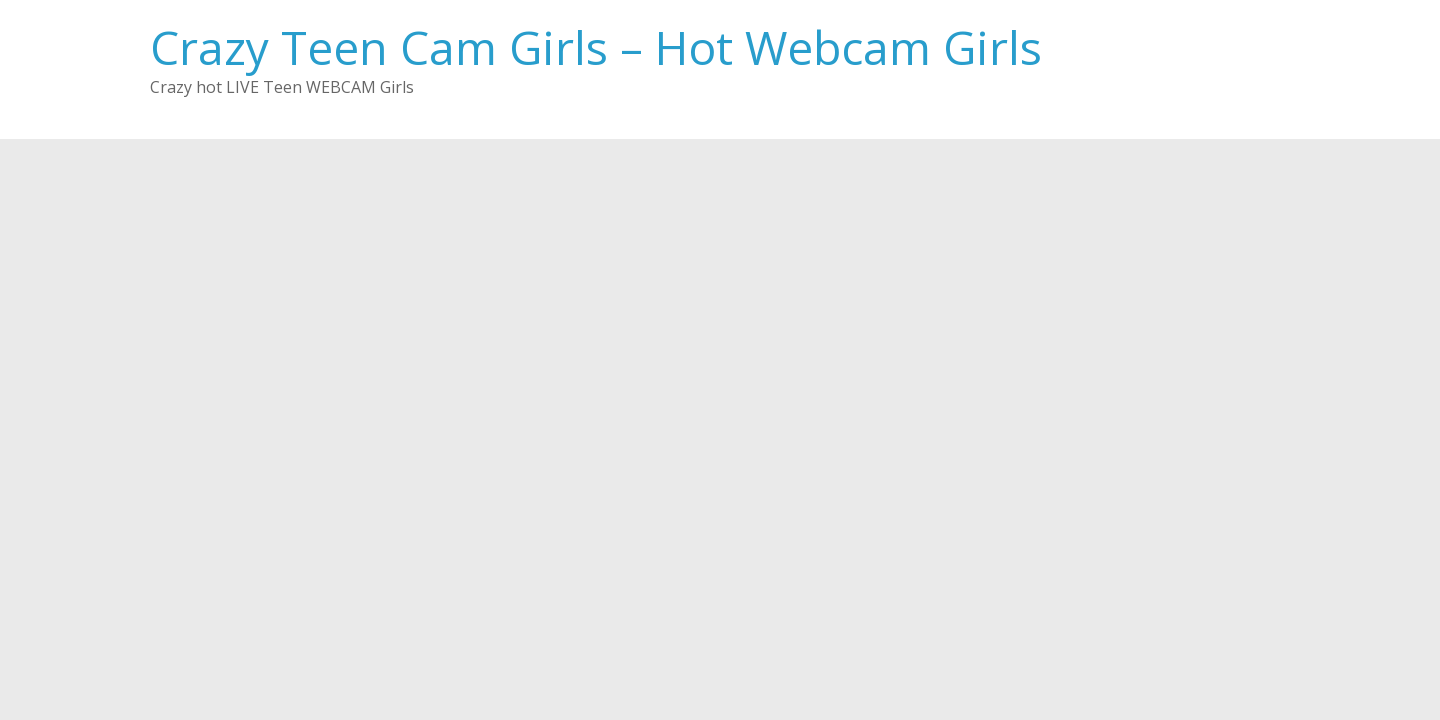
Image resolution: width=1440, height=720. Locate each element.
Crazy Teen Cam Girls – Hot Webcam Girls (596, 47)
